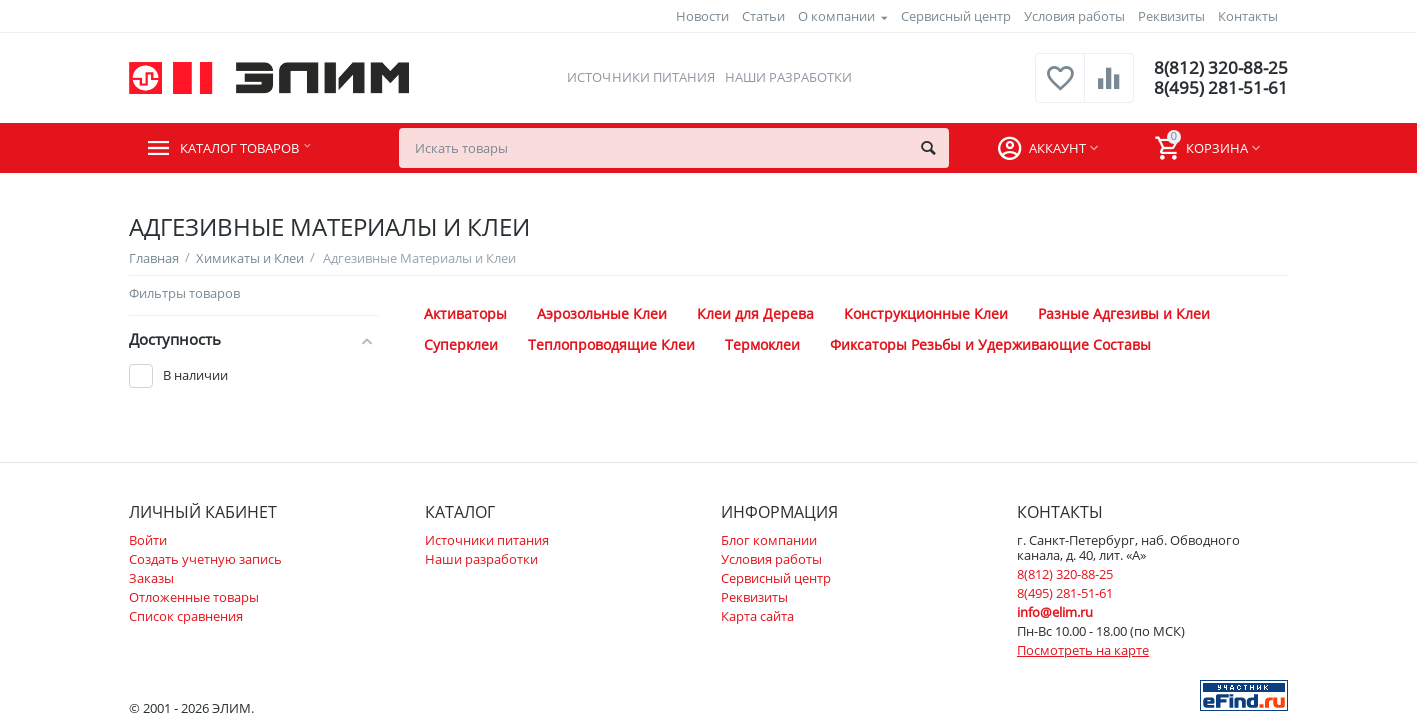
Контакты (1248, 16)
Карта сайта (757, 616)
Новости (702, 16)
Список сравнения (186, 616)
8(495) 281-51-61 (1219, 88)
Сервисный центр (956, 16)
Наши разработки (786, 77)
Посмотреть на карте (1083, 650)
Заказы (151, 578)
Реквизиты (1171, 16)
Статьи (763, 16)
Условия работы (1074, 16)
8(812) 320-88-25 (1219, 68)
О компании (836, 16)
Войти (148, 540)
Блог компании (769, 540)
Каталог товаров (250, 148)
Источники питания (639, 77)
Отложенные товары (194, 597)
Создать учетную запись (205, 559)
